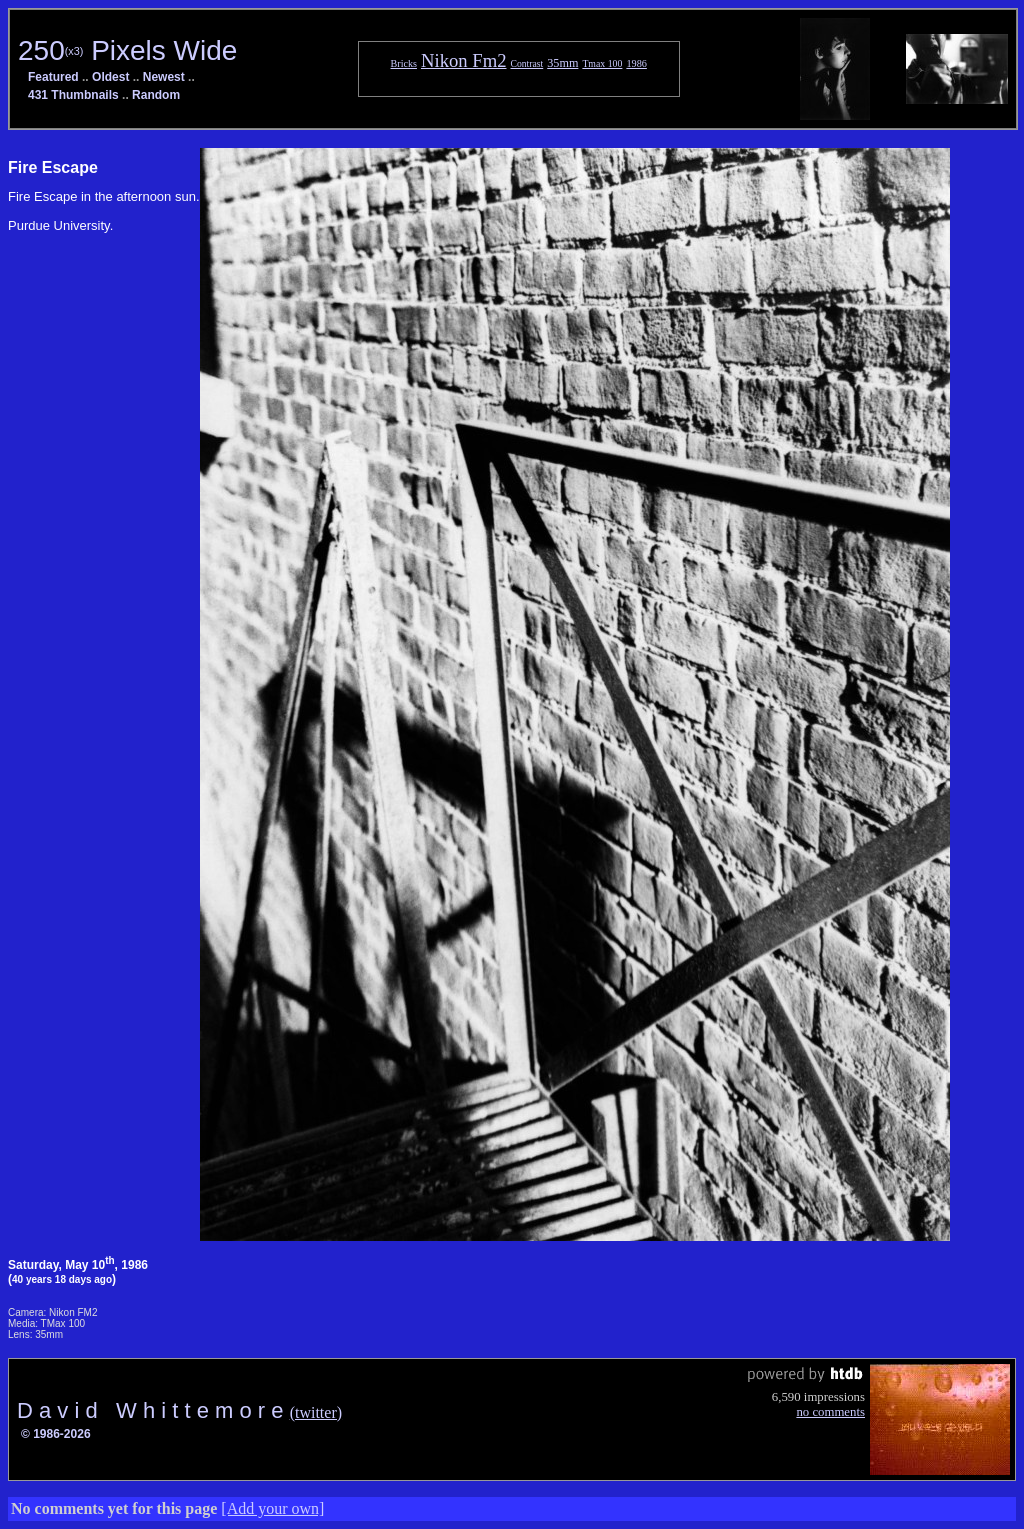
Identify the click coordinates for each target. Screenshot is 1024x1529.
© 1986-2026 (56, 1434)
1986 (636, 63)
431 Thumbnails (73, 95)
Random (156, 95)
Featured (53, 77)
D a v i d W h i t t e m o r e (153, 1410)
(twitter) (316, 1412)
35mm (562, 63)
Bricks (404, 63)
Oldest (110, 77)
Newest (164, 77)
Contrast (527, 63)
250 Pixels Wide (127, 50)
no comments (830, 1412)
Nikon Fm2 (464, 60)
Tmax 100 (602, 63)
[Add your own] (272, 1508)
